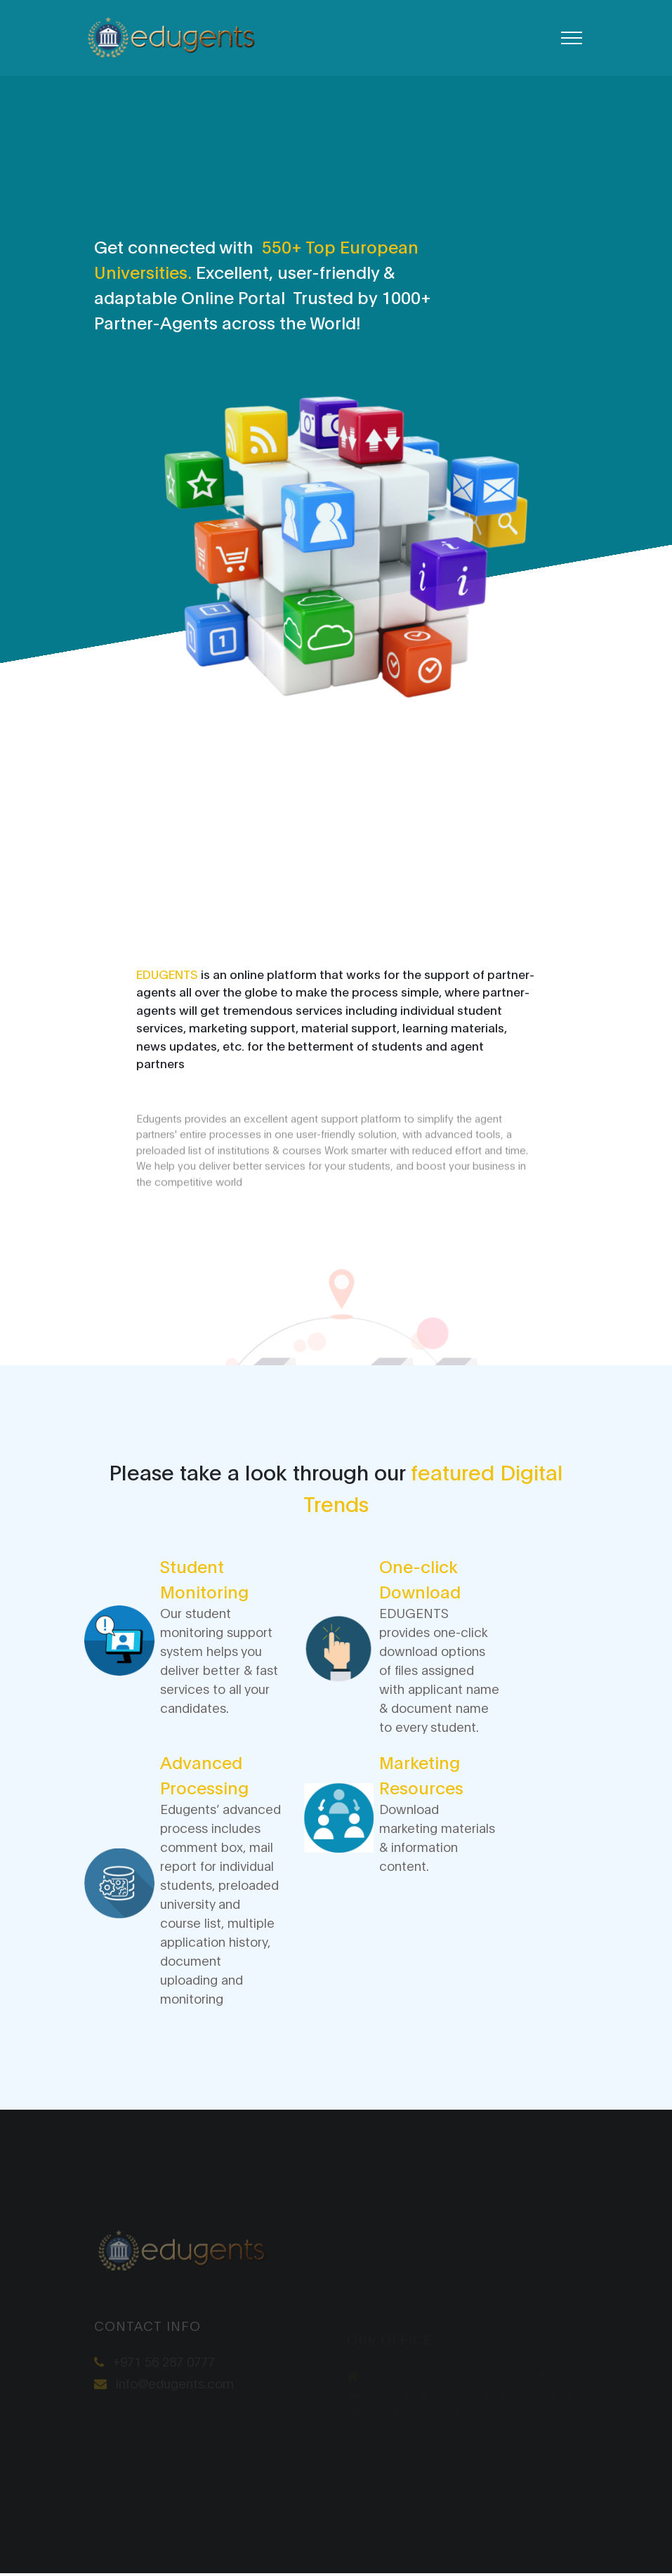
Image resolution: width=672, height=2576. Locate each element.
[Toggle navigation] (571, 37)
